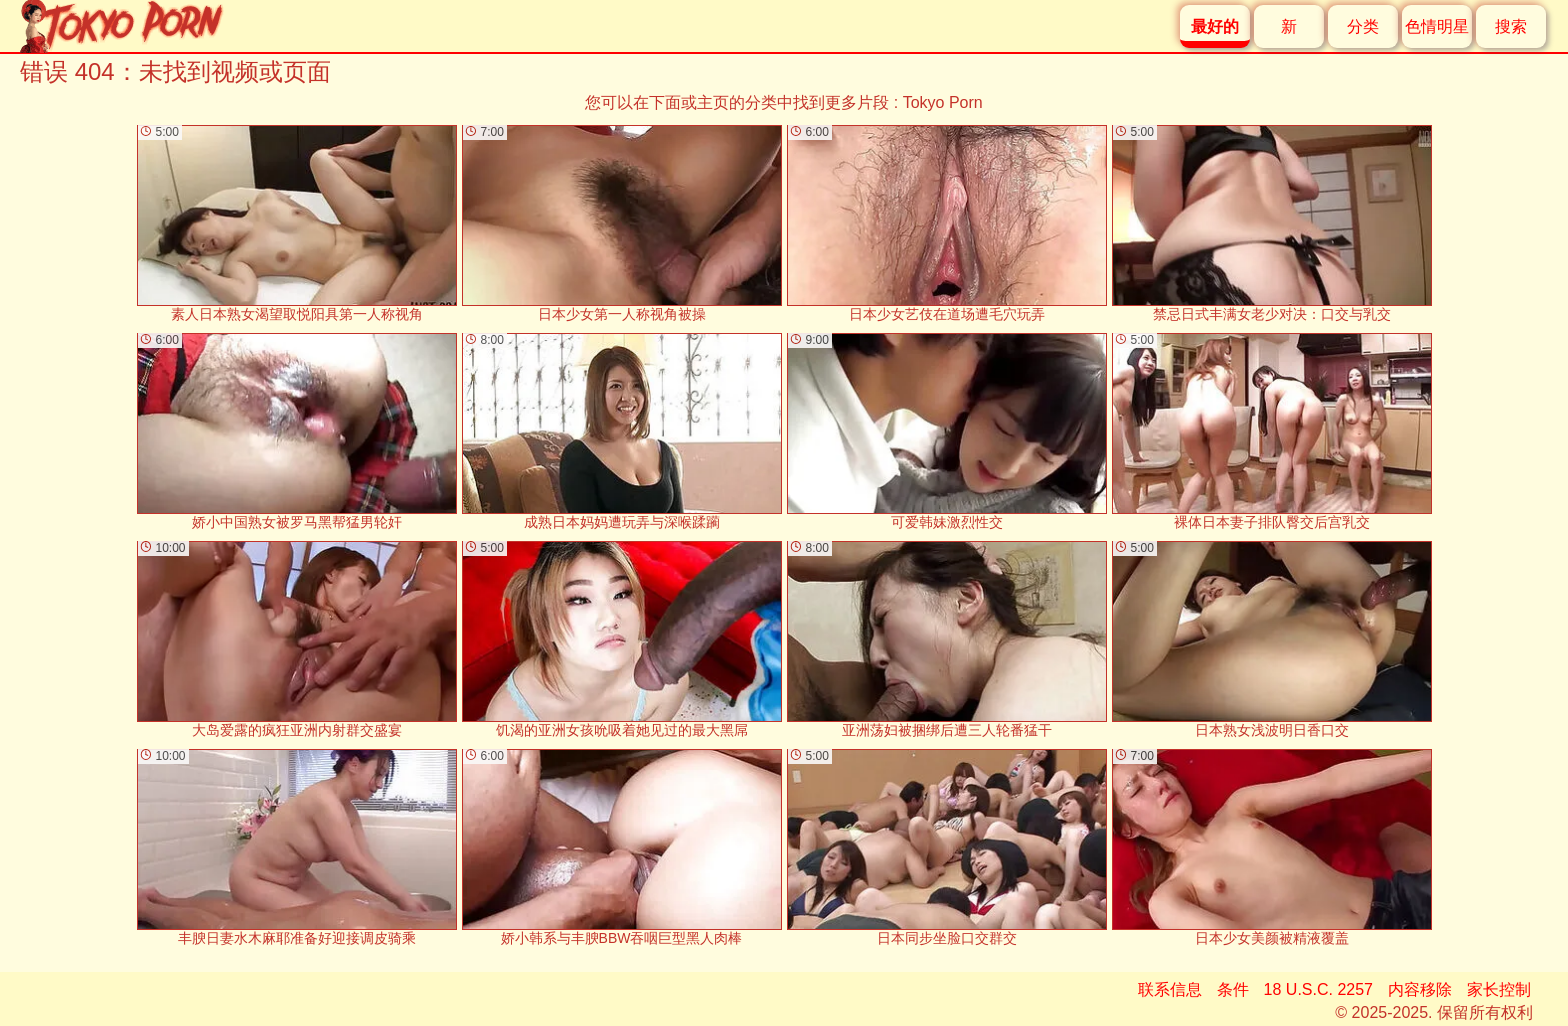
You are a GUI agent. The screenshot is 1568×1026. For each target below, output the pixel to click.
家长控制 (1499, 989)
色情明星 (1437, 26)
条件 (1233, 989)
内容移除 (1420, 989)
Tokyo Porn (943, 102)
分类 (1363, 26)
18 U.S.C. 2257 (1318, 989)
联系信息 (1170, 989)
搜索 (1511, 26)
